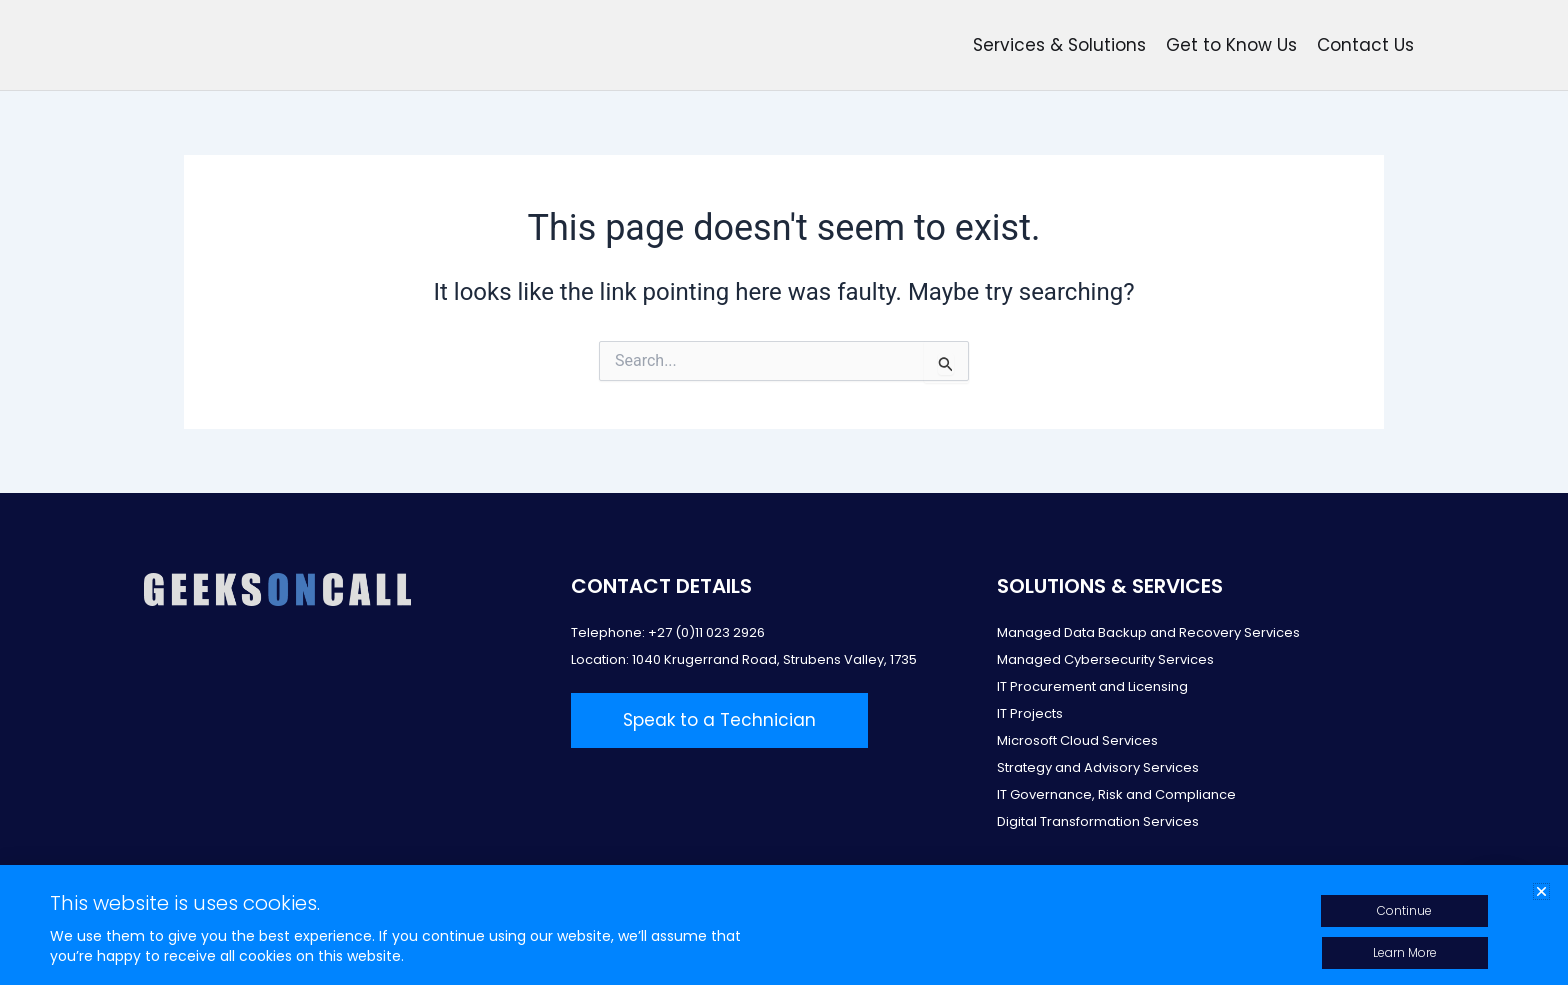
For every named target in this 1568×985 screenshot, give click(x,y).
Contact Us (1365, 45)
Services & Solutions (1059, 45)
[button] (1541, 891)
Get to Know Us (1231, 45)
